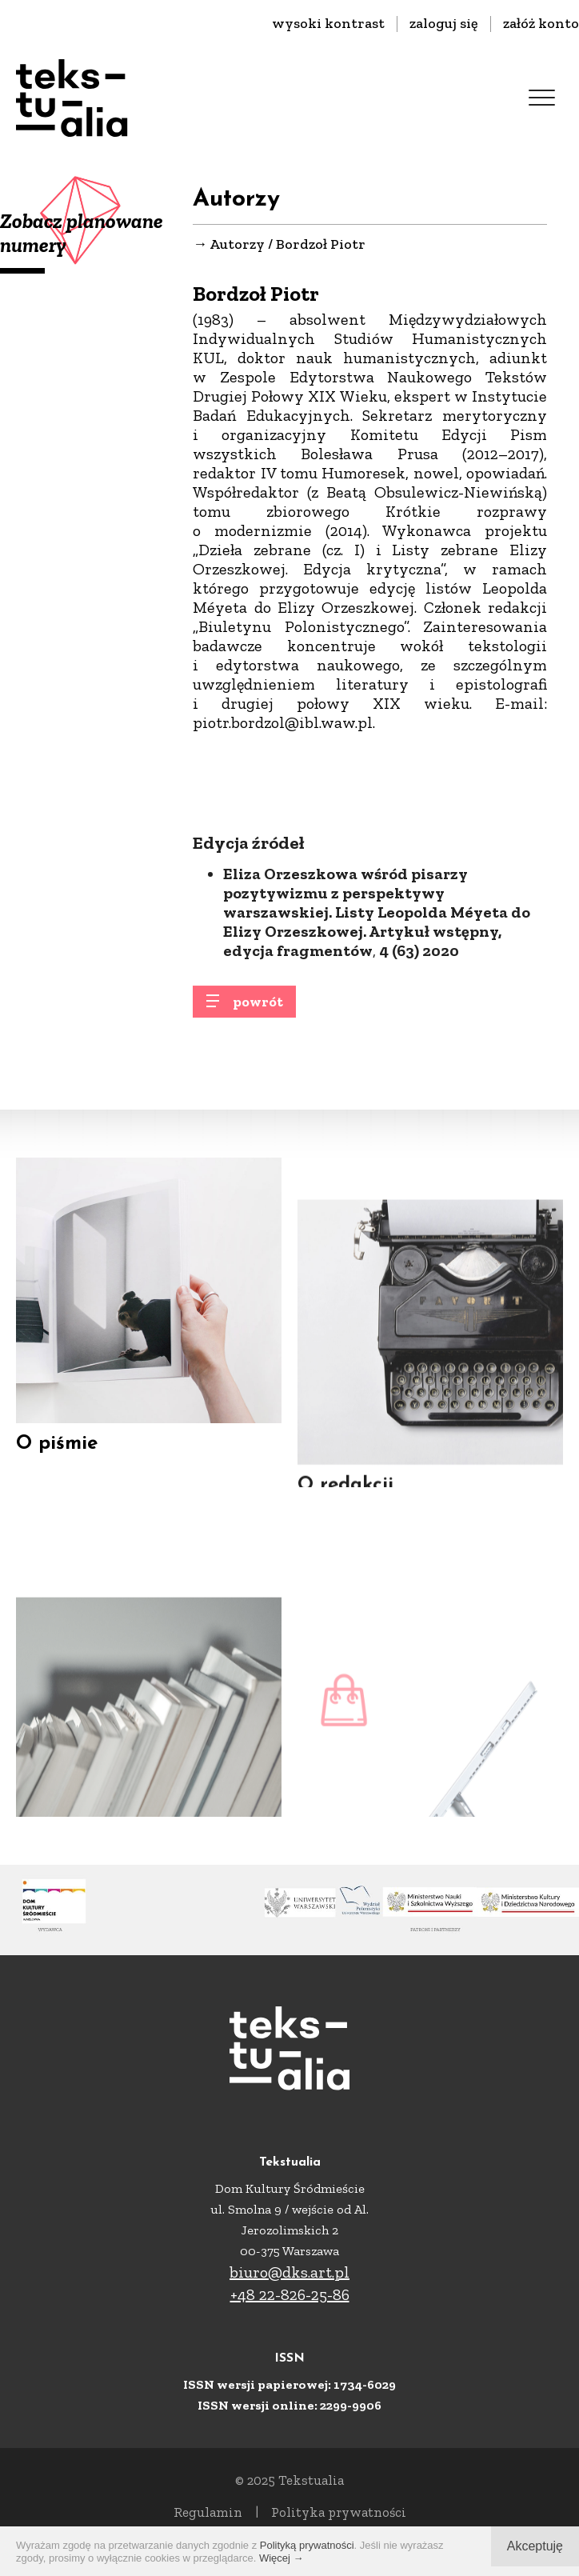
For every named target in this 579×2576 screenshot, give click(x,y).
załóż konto (541, 23)
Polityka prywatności (338, 2512)
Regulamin (208, 2512)
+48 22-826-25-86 (289, 2294)
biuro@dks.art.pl (289, 2272)
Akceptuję (535, 2546)
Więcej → (281, 2558)
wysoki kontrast (328, 23)
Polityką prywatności (307, 2545)
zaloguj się (443, 23)
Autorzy (237, 245)
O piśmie (57, 1462)
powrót (258, 1010)
